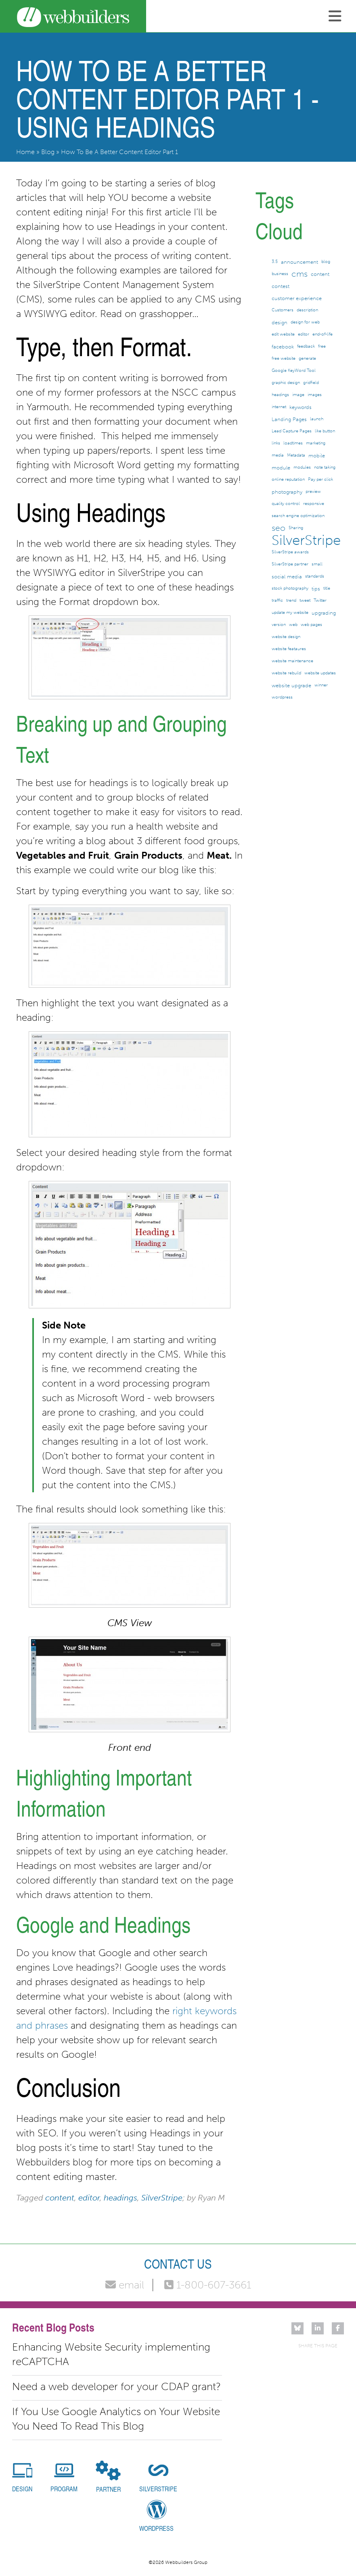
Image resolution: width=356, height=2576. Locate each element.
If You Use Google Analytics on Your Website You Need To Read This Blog (116, 2418)
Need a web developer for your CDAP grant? (116, 2386)
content (59, 2198)
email (124, 2285)
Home (25, 152)
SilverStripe (161, 2198)
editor (89, 2198)
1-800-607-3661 (207, 2285)
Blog (47, 152)
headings (120, 2198)
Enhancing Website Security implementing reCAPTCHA (111, 2354)
